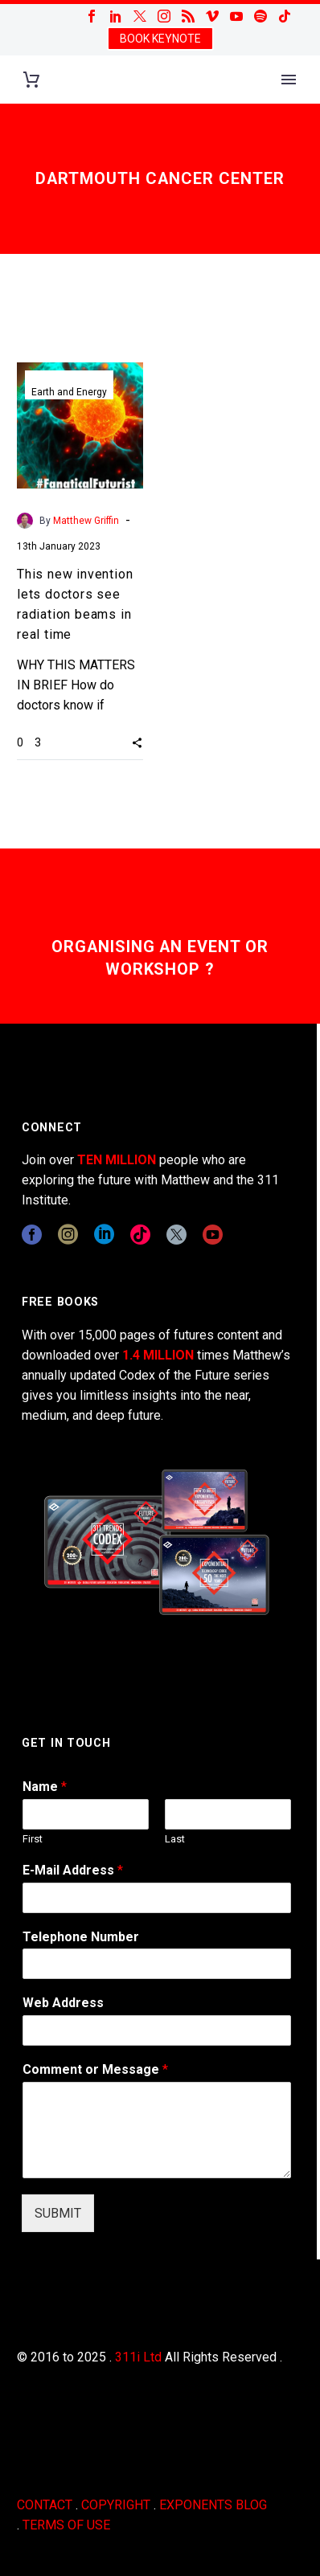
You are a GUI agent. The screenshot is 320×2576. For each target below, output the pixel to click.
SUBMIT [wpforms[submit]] (58, 2213)
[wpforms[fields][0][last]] (228, 1814)
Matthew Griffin (86, 520)
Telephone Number (81, 1936)
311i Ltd (138, 2357)
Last (175, 1839)
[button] (137, 742)
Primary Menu (288, 79)
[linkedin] (104, 1235)
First (33, 1839)
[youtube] (213, 1235)
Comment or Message (95, 2069)
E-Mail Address (73, 1870)
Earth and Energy (69, 392)
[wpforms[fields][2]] (157, 2130)
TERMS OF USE (66, 2525)
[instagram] (68, 1235)
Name (45, 1786)
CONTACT (44, 2505)
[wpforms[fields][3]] (157, 2030)
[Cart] (31, 80)
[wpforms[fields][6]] (157, 1963)
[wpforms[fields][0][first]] (86, 1814)
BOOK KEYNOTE (160, 38)
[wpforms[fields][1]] (157, 1898)
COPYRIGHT (115, 2505)
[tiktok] (140, 1235)
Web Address (63, 2002)
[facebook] (32, 1235)
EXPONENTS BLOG (213, 2505)
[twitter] (176, 1235)
